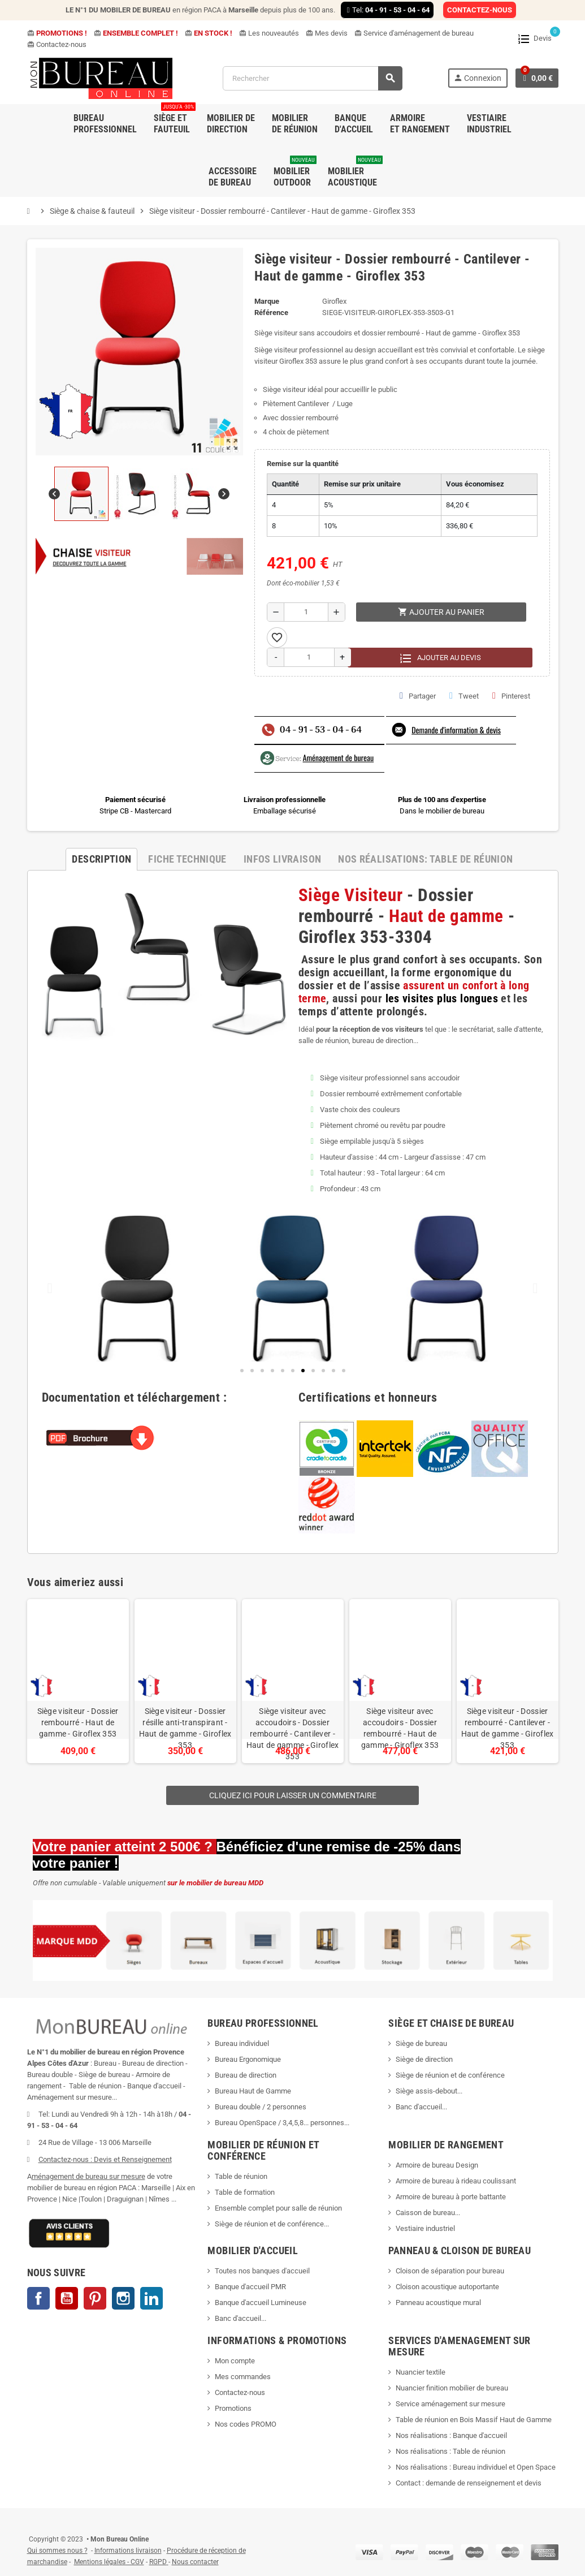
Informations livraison (128, 2551)
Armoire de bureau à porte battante (451, 2196)
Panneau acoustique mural (438, 2302)
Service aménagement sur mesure (450, 2404)
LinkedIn (151, 2298)
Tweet (464, 695)
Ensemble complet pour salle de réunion (279, 2208)
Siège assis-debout (426, 2091)
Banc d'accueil (419, 2107)
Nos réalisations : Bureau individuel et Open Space (476, 2467)
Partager (418, 695)
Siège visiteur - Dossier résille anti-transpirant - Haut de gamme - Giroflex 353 (185, 1728)
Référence (271, 312)
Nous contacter (195, 2562)
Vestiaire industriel (425, 2228)
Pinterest (511, 695)
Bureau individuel (242, 2043)
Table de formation (245, 2192)
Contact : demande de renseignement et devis (468, 2483)
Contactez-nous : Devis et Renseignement (105, 2159)
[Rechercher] (312, 78)
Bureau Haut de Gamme (253, 2091)
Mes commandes (243, 2376)
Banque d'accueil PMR (250, 2286)
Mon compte (235, 2361)
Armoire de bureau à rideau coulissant (456, 2181)
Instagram (123, 2298)
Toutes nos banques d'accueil (263, 2271)
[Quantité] (306, 612)
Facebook (38, 2298)
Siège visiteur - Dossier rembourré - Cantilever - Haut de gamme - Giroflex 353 (507, 1728)
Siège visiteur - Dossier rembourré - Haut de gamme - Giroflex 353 (78, 1722)
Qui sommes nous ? (57, 2551)
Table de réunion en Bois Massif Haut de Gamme (474, 2419)
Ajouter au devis (440, 658)
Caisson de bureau (425, 2212)
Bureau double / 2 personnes (260, 2107)
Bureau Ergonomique (248, 2059)
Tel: (387, 10)
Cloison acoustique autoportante (447, 2286)
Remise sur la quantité (303, 463)
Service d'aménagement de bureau (414, 33)
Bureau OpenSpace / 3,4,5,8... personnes (279, 2122)
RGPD (158, 2562)
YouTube (66, 2298)
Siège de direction (424, 2059)
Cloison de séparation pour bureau (450, 2271)
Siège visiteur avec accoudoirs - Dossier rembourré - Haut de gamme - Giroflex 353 (400, 1728)
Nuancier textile (420, 2372)
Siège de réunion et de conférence (450, 2075)
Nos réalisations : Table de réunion (450, 2451)
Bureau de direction (245, 2075)
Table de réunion (242, 2176)
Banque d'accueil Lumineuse (260, 2302)
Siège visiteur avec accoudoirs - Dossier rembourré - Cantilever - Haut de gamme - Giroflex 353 (292, 1734)
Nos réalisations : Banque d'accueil (451, 2435)
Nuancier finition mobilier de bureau (452, 2388)
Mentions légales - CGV (109, 2562)
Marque (266, 301)
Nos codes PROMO (245, 2424)
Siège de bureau (421, 2043)
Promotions (233, 2408)
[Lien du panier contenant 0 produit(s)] (536, 78)
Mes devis (327, 33)
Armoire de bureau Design (437, 2165)
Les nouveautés (269, 33)
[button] (343, 1370)
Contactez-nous (56, 44)
